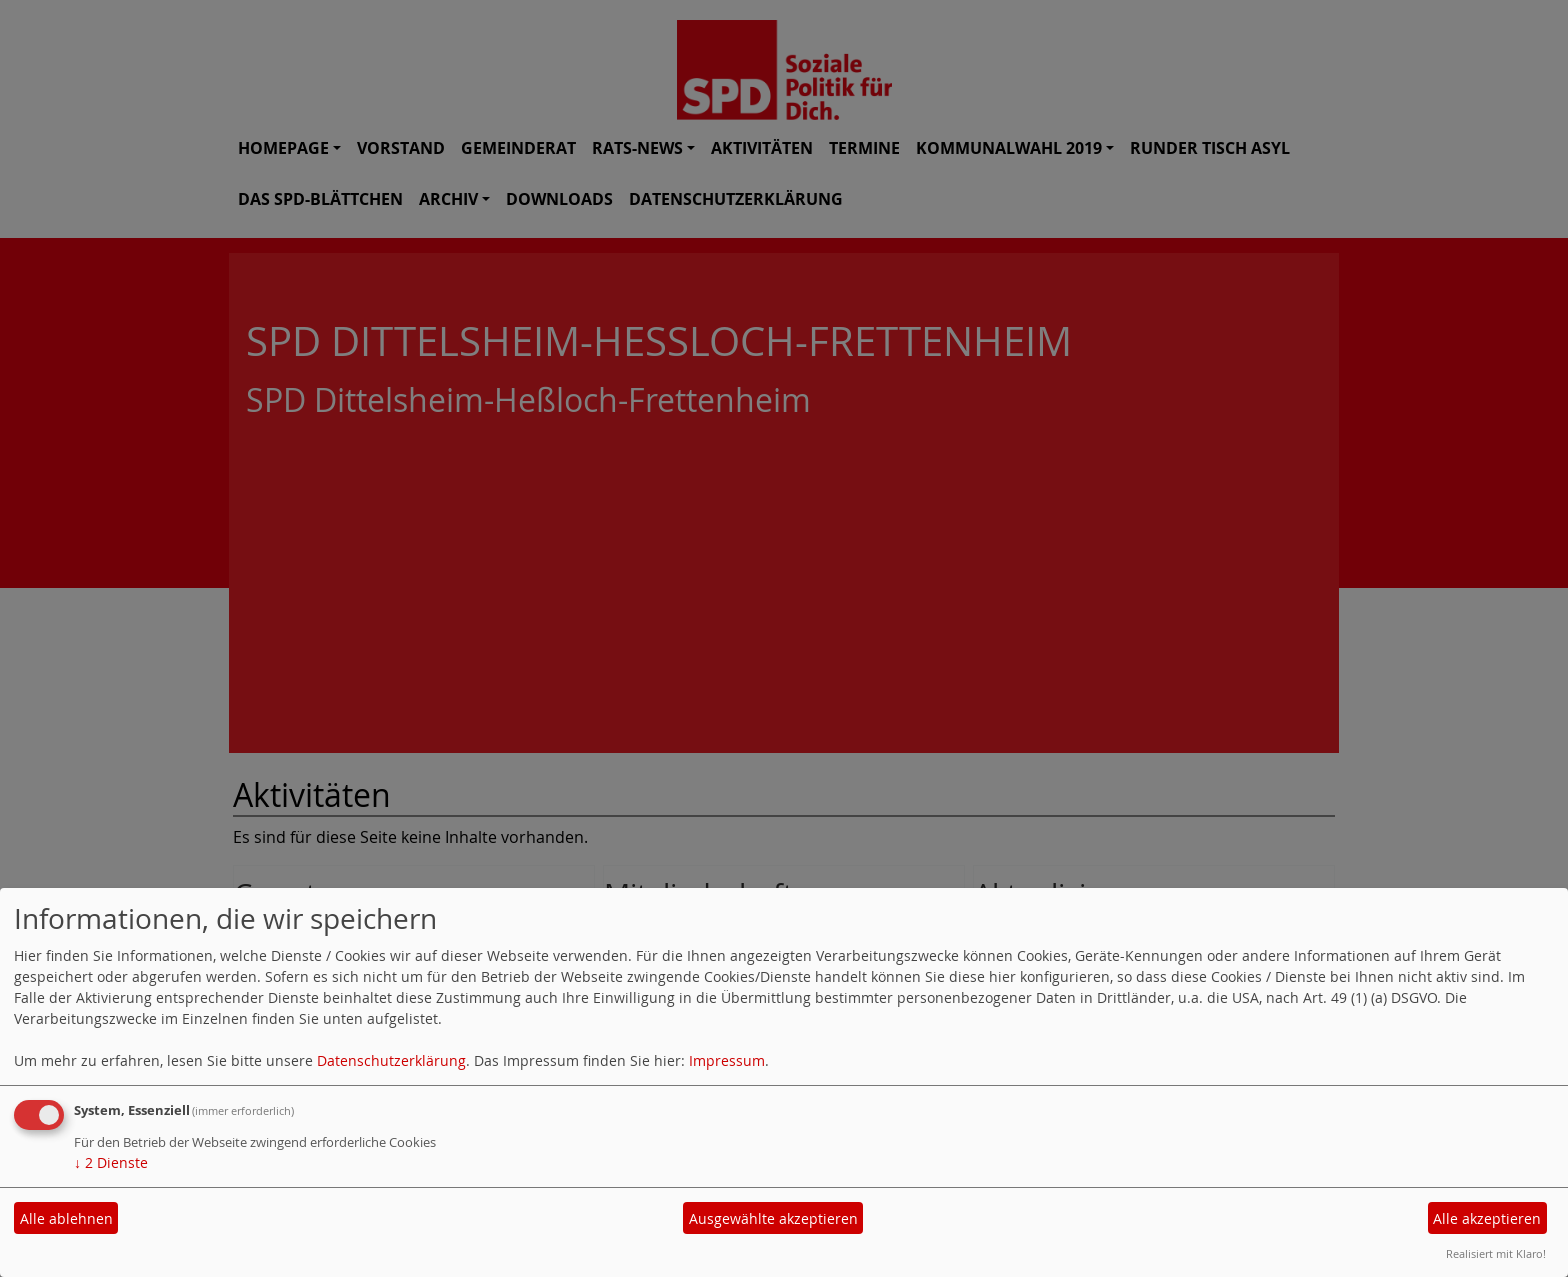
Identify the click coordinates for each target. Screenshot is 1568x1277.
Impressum (727, 1060)
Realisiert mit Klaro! (1496, 1253)
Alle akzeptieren (1487, 1218)
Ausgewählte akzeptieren (773, 1218)
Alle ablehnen (66, 1218)
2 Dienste (111, 1162)
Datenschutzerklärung (391, 1060)
